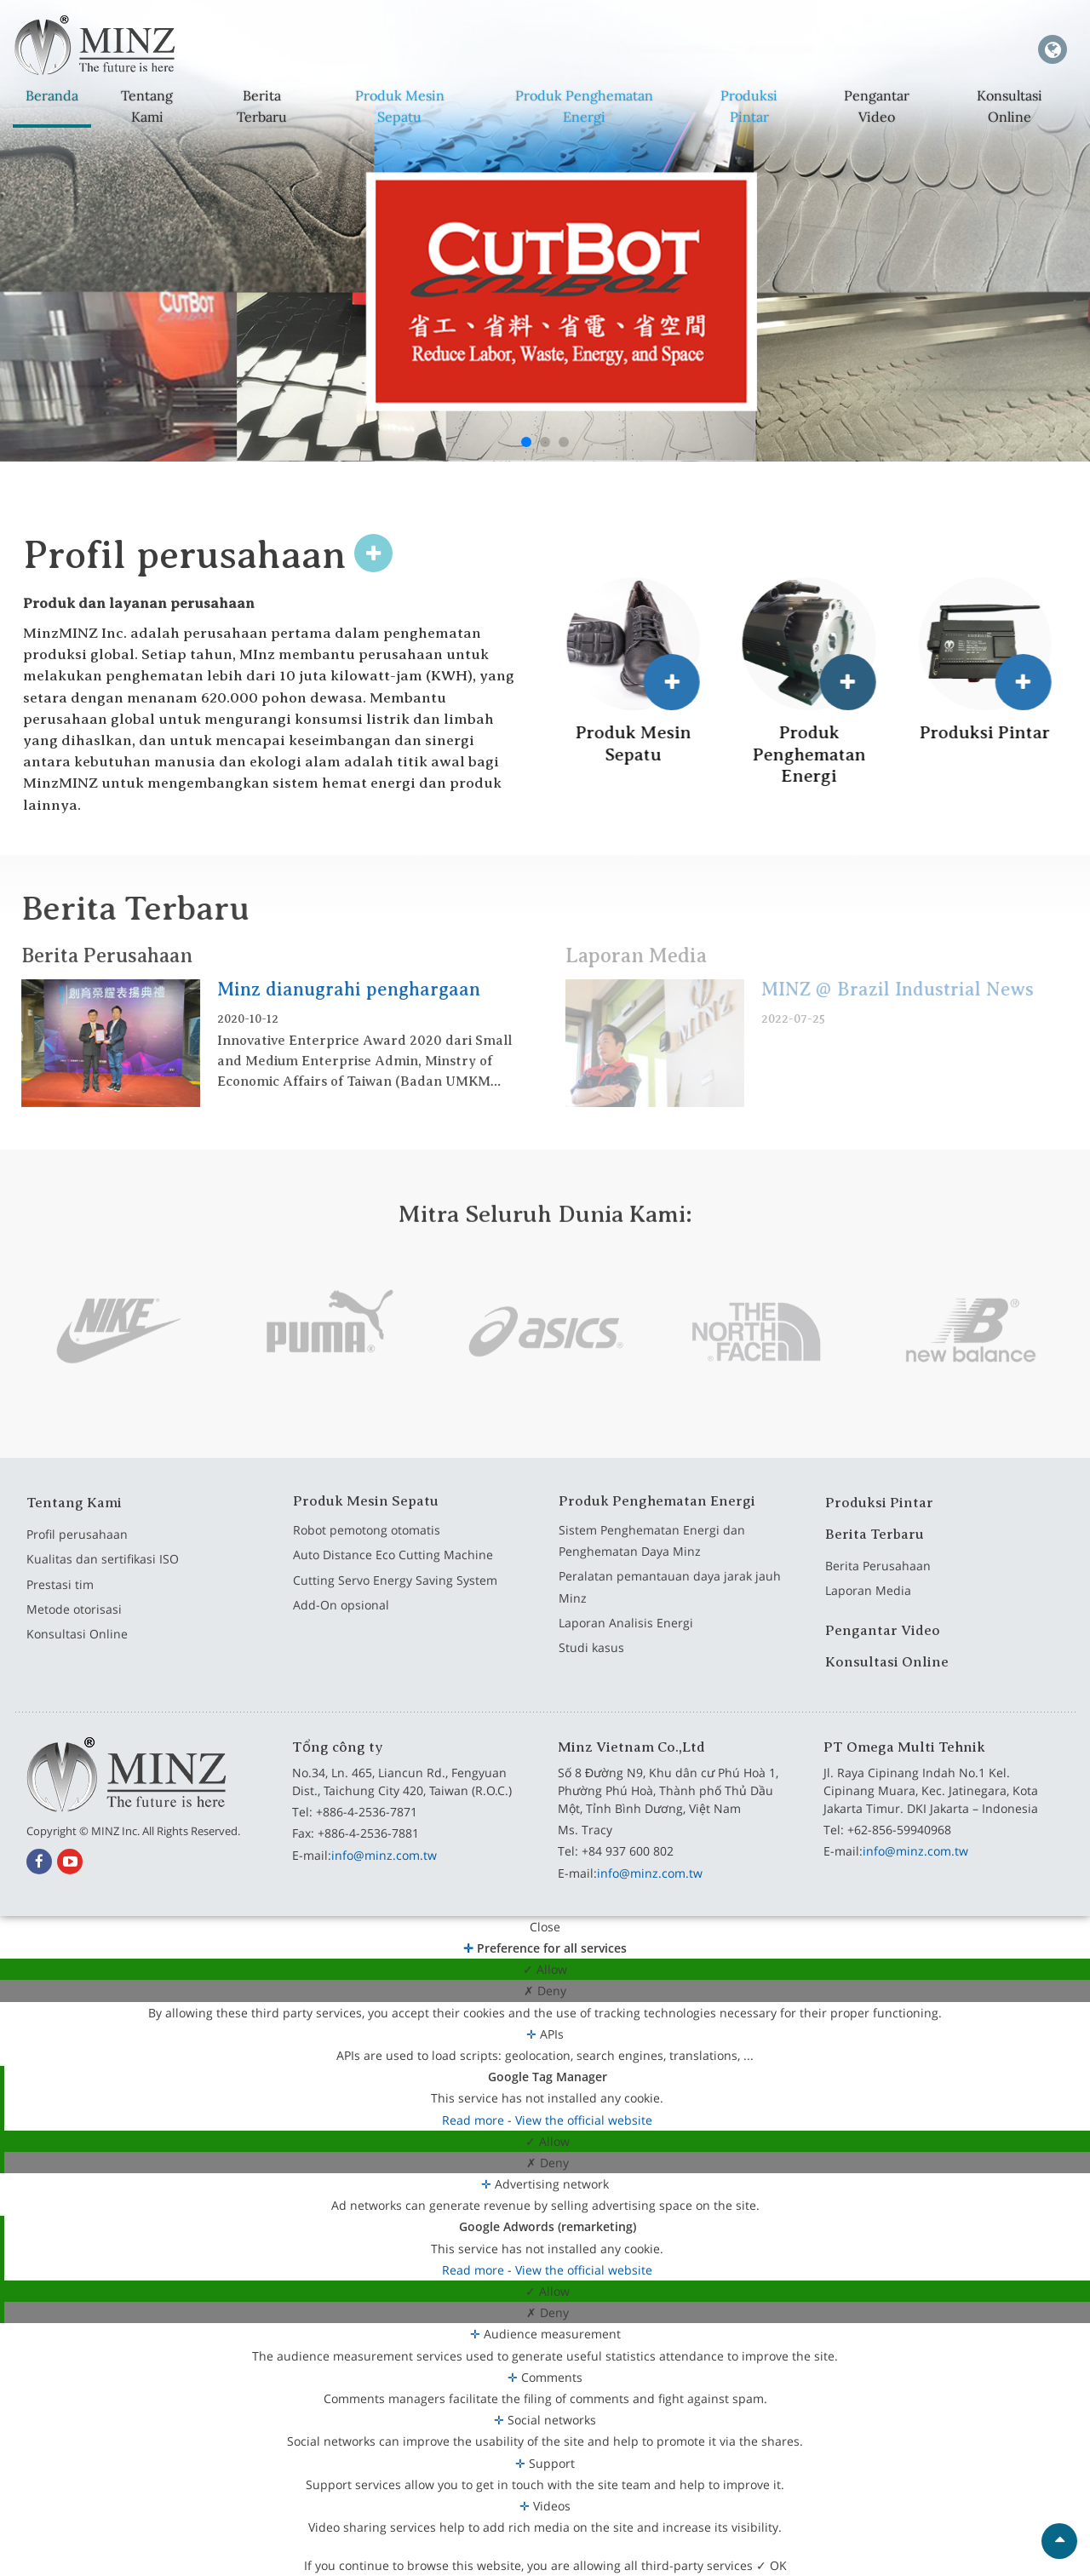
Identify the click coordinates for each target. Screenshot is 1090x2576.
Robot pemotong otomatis (366, 1543)
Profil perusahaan (77, 1548)
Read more (475, 2120)
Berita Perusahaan (92, 955)
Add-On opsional (341, 1619)
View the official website (583, 2120)
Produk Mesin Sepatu (400, 106)
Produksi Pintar (748, 106)
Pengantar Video (876, 106)
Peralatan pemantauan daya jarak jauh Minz (670, 1601)
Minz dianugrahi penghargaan (335, 989)
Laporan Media (868, 1605)
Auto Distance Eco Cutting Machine (393, 1569)
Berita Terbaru (261, 106)
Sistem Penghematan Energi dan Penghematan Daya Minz (652, 1554)
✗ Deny (545, 1990)
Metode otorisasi (74, 1623)
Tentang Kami (147, 106)
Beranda (52, 95)
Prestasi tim (60, 1598)
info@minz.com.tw (384, 1855)
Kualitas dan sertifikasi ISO (102, 1573)
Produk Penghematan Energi (584, 106)
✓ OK (771, 2565)
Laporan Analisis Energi (626, 1637)
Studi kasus (591, 1662)
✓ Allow (545, 1969)
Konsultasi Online (1008, 106)
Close (545, 1927)
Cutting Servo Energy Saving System (395, 1594)
